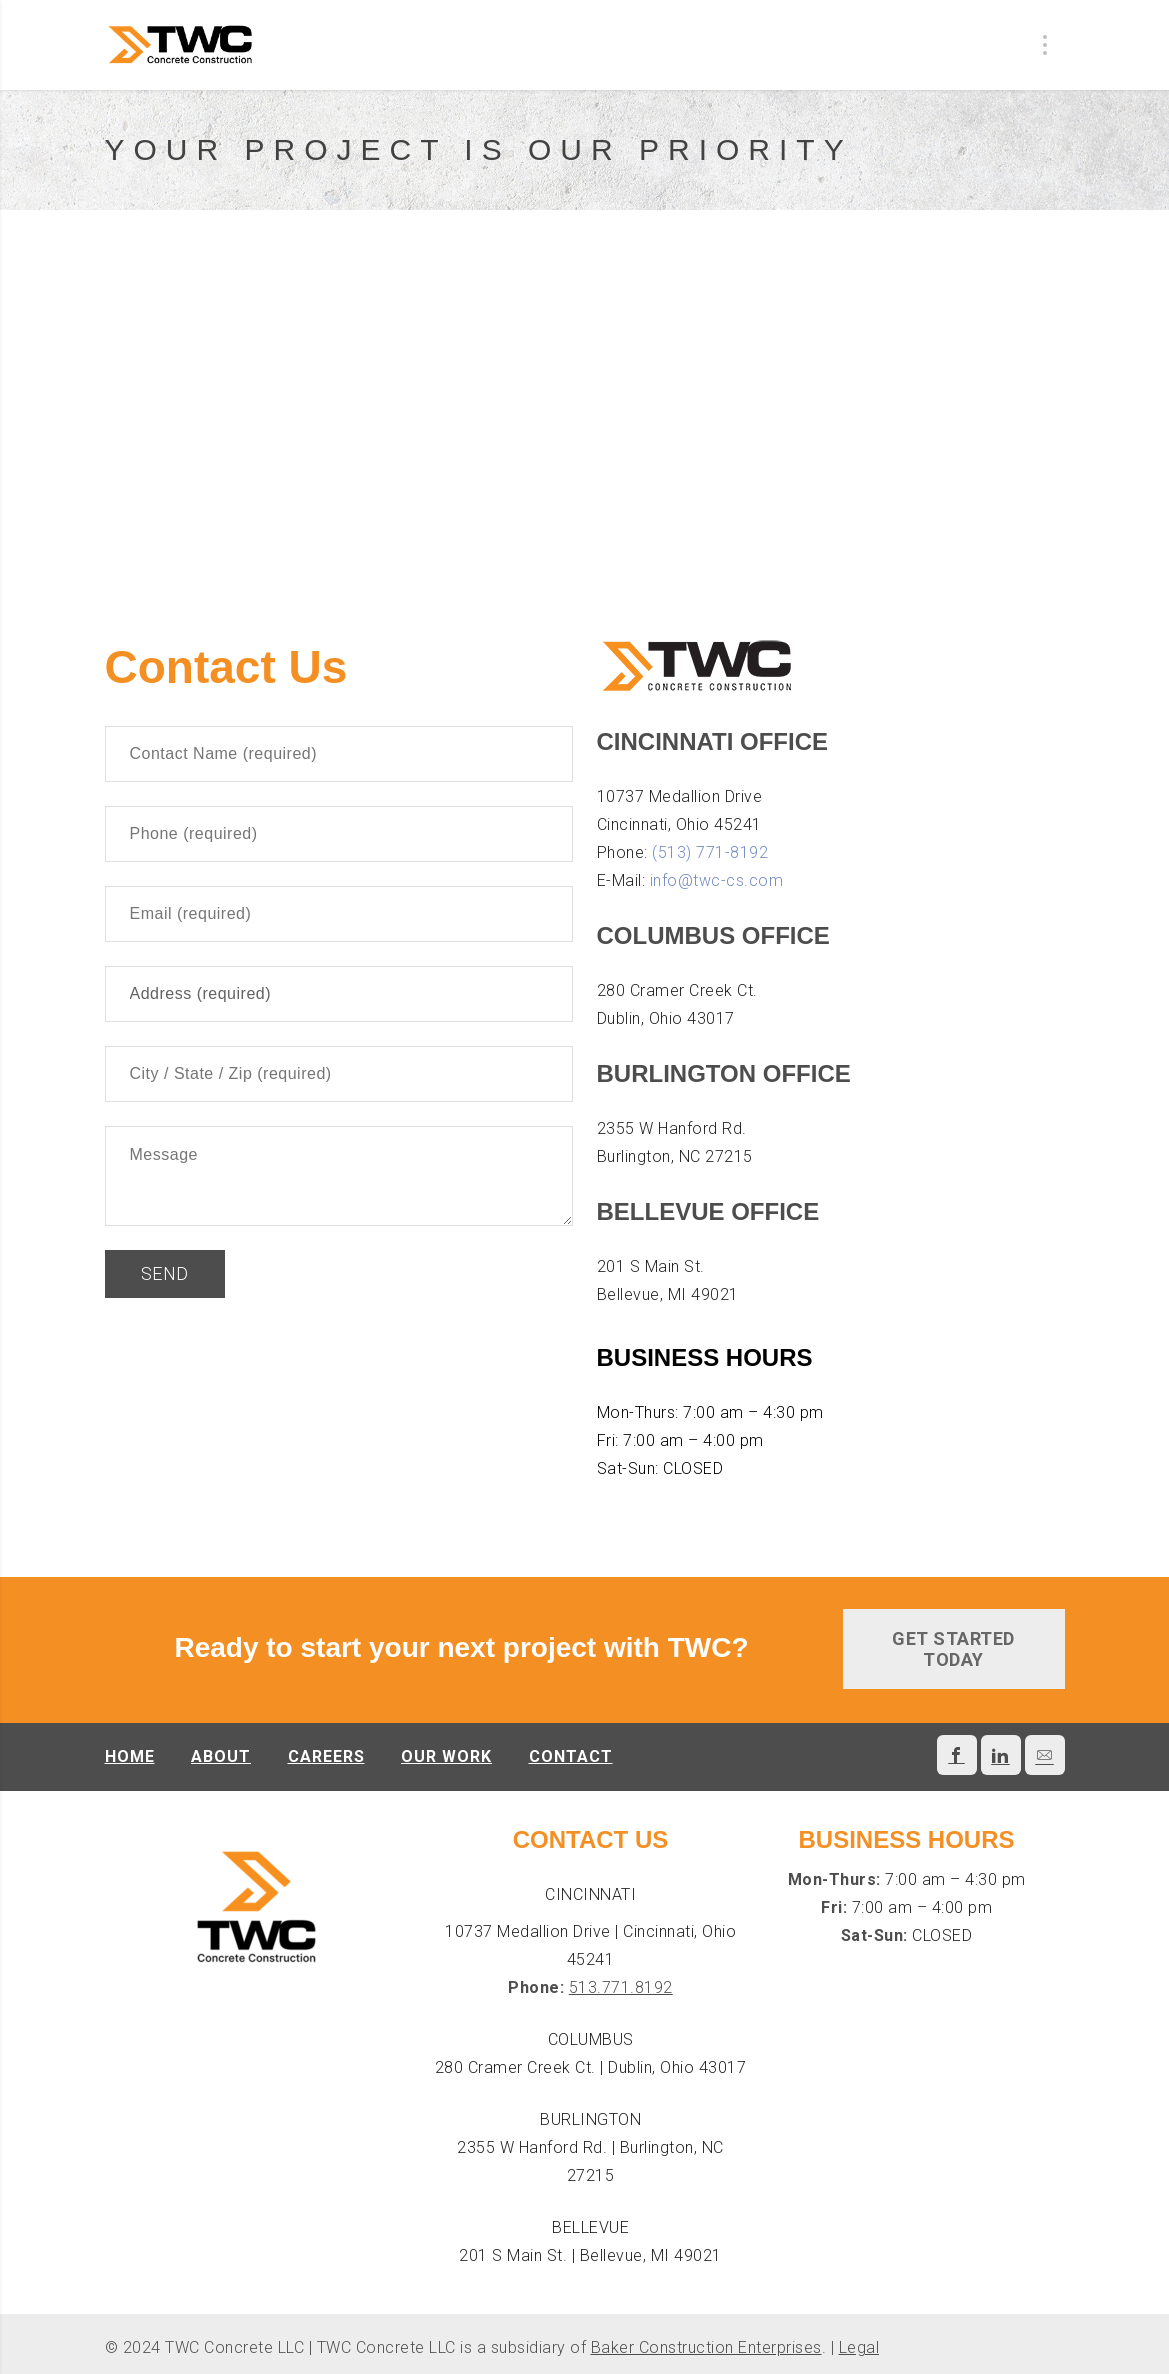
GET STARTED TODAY (953, 1649)
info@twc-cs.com (717, 880)
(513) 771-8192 (710, 852)
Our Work (446, 1756)
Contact (571, 1756)
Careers (326, 1756)
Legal (859, 2347)
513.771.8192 (621, 1987)
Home (130, 1756)
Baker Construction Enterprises (706, 2347)
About (221, 1756)
